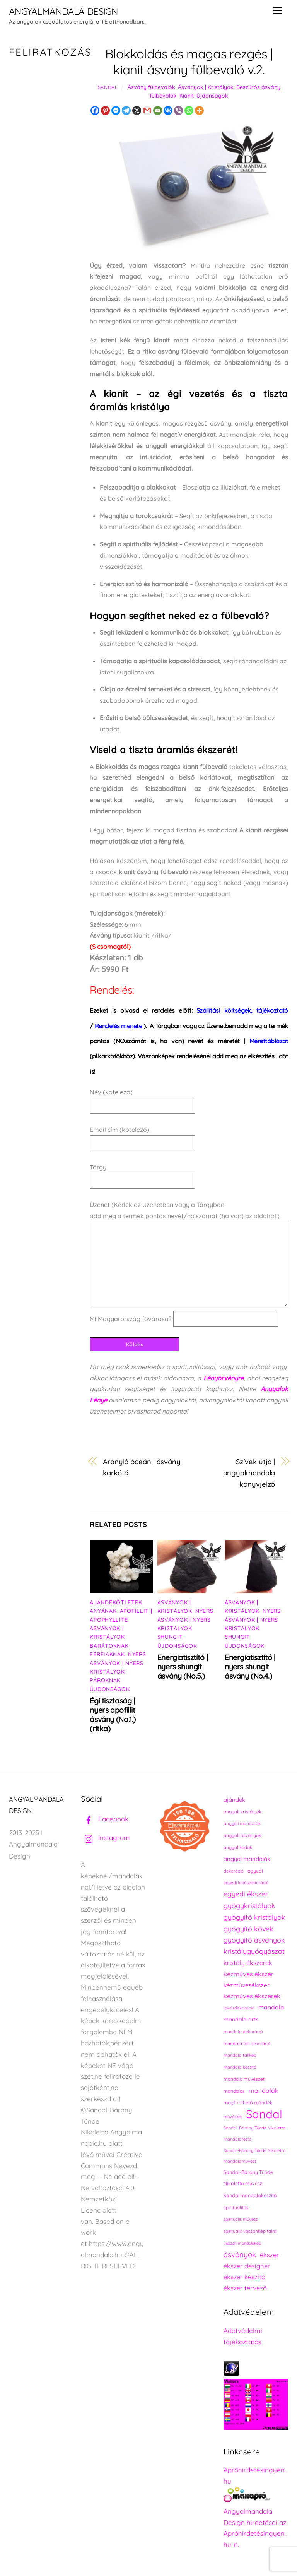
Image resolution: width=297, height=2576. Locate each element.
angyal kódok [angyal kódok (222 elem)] (238, 1847)
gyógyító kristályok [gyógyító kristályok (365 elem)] (254, 1917)
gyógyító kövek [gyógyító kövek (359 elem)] (248, 1928)
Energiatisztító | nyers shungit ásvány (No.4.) (250, 1667)
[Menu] (277, 10)
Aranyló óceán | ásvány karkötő (142, 1467)
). (121, 1026)
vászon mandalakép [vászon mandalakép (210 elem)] (242, 2243)
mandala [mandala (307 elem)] (271, 2007)
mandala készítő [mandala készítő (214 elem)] (240, 2067)
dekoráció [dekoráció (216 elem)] (234, 1871)
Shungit (170, 1636)
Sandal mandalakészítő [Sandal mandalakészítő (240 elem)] (250, 2195)
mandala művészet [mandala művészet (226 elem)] (244, 2079)
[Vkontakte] (168, 110)
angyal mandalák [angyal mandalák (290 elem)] (247, 1858)
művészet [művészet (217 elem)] (233, 2116)
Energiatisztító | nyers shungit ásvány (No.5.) (182, 1667)
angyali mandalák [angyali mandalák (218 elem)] (242, 1823)
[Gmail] (147, 110)
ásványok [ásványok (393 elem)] (240, 2254)
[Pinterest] (105, 110)
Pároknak (105, 1680)
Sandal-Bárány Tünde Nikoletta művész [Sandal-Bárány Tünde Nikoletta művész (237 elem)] (248, 2177)
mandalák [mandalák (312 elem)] (263, 2090)
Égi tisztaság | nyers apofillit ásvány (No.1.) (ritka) (113, 1714)
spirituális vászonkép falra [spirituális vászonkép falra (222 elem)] (250, 2231)
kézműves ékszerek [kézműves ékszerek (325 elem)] (252, 1996)
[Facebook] (94, 110)
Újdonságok (212, 95)
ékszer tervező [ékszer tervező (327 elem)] (245, 2288)
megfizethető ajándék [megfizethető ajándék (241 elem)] (248, 2102)
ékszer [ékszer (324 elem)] (269, 2255)
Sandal (108, 87)
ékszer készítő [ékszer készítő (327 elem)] (244, 2277)
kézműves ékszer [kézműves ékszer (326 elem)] (248, 1974)
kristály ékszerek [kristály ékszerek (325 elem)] (248, 1963)
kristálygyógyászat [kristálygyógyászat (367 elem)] (254, 1951)
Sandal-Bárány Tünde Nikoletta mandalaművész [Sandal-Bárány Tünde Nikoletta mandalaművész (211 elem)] (255, 2156)
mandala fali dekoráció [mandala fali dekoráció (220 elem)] (247, 2043)
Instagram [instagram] (105, 1837)
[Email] (157, 110)
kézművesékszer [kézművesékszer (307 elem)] (247, 1985)
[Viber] (178, 110)
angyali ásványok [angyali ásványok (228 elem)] (242, 1835)
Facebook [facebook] (104, 1819)
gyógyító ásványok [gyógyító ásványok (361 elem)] (254, 1940)
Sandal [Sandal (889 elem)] (264, 2114)
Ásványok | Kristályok (206, 87)
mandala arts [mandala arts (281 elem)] (241, 2019)
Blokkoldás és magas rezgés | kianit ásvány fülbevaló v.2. (189, 61)
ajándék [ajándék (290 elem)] (234, 1799)
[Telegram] (126, 110)
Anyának (103, 1610)
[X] (136, 110)
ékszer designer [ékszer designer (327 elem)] (247, 2266)
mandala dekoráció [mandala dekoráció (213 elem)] (243, 2031)
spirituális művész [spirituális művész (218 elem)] (241, 2219)
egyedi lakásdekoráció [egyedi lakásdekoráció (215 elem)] (246, 1882)
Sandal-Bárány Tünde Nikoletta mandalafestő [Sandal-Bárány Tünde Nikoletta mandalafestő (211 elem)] (255, 2133)
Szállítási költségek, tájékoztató (242, 1010)
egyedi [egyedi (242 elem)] (255, 1870)
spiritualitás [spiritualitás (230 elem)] (236, 2207)
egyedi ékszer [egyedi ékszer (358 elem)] (246, 1894)
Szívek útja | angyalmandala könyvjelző (249, 1473)
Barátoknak (109, 1645)
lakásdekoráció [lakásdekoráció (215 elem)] (239, 2008)
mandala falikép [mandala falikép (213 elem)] (240, 2055)
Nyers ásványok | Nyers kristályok (118, 1663)
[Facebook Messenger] (115, 110)
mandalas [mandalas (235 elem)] (234, 2091)
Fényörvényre (223, 1378)
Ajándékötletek (116, 1602)
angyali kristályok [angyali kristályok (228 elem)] (242, 1811)
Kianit (186, 95)
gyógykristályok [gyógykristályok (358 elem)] (249, 1905)
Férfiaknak (107, 1654)
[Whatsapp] (188, 110)
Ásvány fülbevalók (151, 87)
